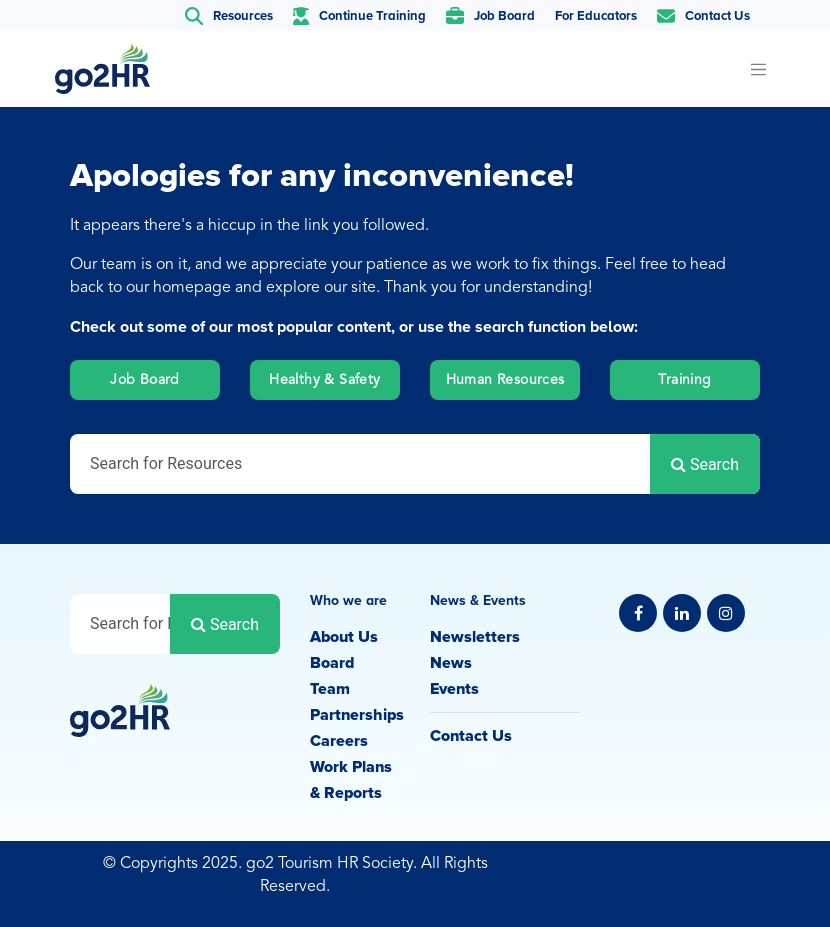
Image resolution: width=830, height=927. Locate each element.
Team (330, 689)
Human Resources (505, 380)
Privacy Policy (710, 866)
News (451, 663)
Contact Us (471, 736)
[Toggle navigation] (758, 69)
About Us (344, 637)
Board (332, 663)
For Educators (596, 16)
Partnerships (357, 715)
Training (684, 380)
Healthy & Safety (324, 380)
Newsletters (475, 637)
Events (454, 689)
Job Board (145, 380)
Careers (339, 741)
